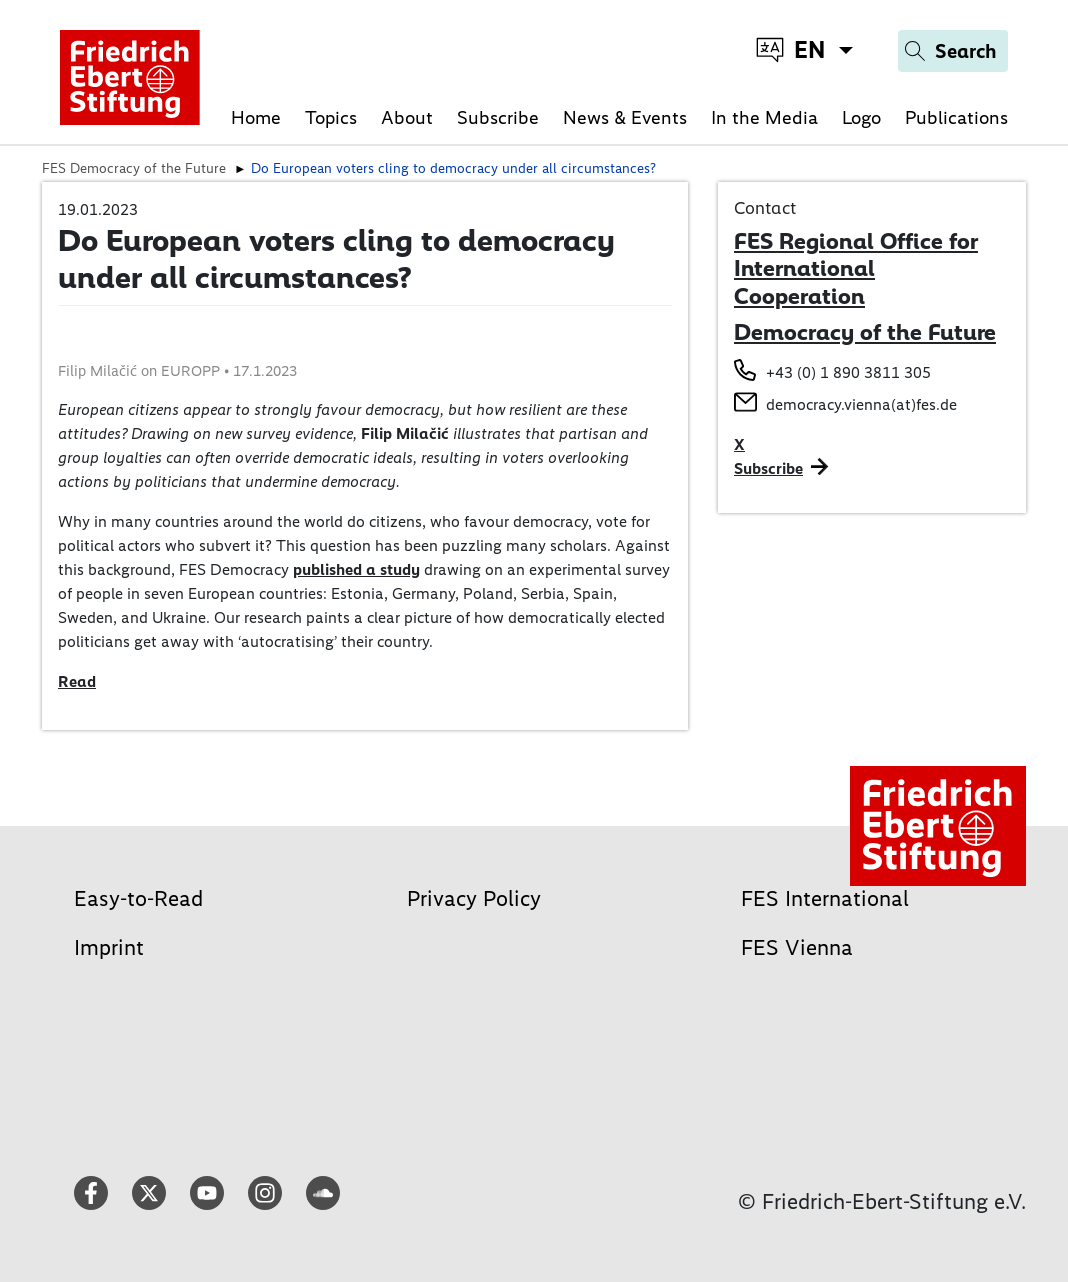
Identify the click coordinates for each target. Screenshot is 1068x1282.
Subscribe (498, 117)
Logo (861, 117)
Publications (956, 117)
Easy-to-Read (138, 898)
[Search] (953, 51)
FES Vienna (797, 947)
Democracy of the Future (865, 332)
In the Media (764, 117)
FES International (825, 898)
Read (77, 681)
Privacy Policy (474, 898)
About (407, 117)
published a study (356, 569)
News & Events (625, 117)
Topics (331, 117)
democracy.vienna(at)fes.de (861, 404)
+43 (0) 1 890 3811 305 (848, 372)
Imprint (109, 947)
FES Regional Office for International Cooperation (856, 268)
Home (256, 117)
